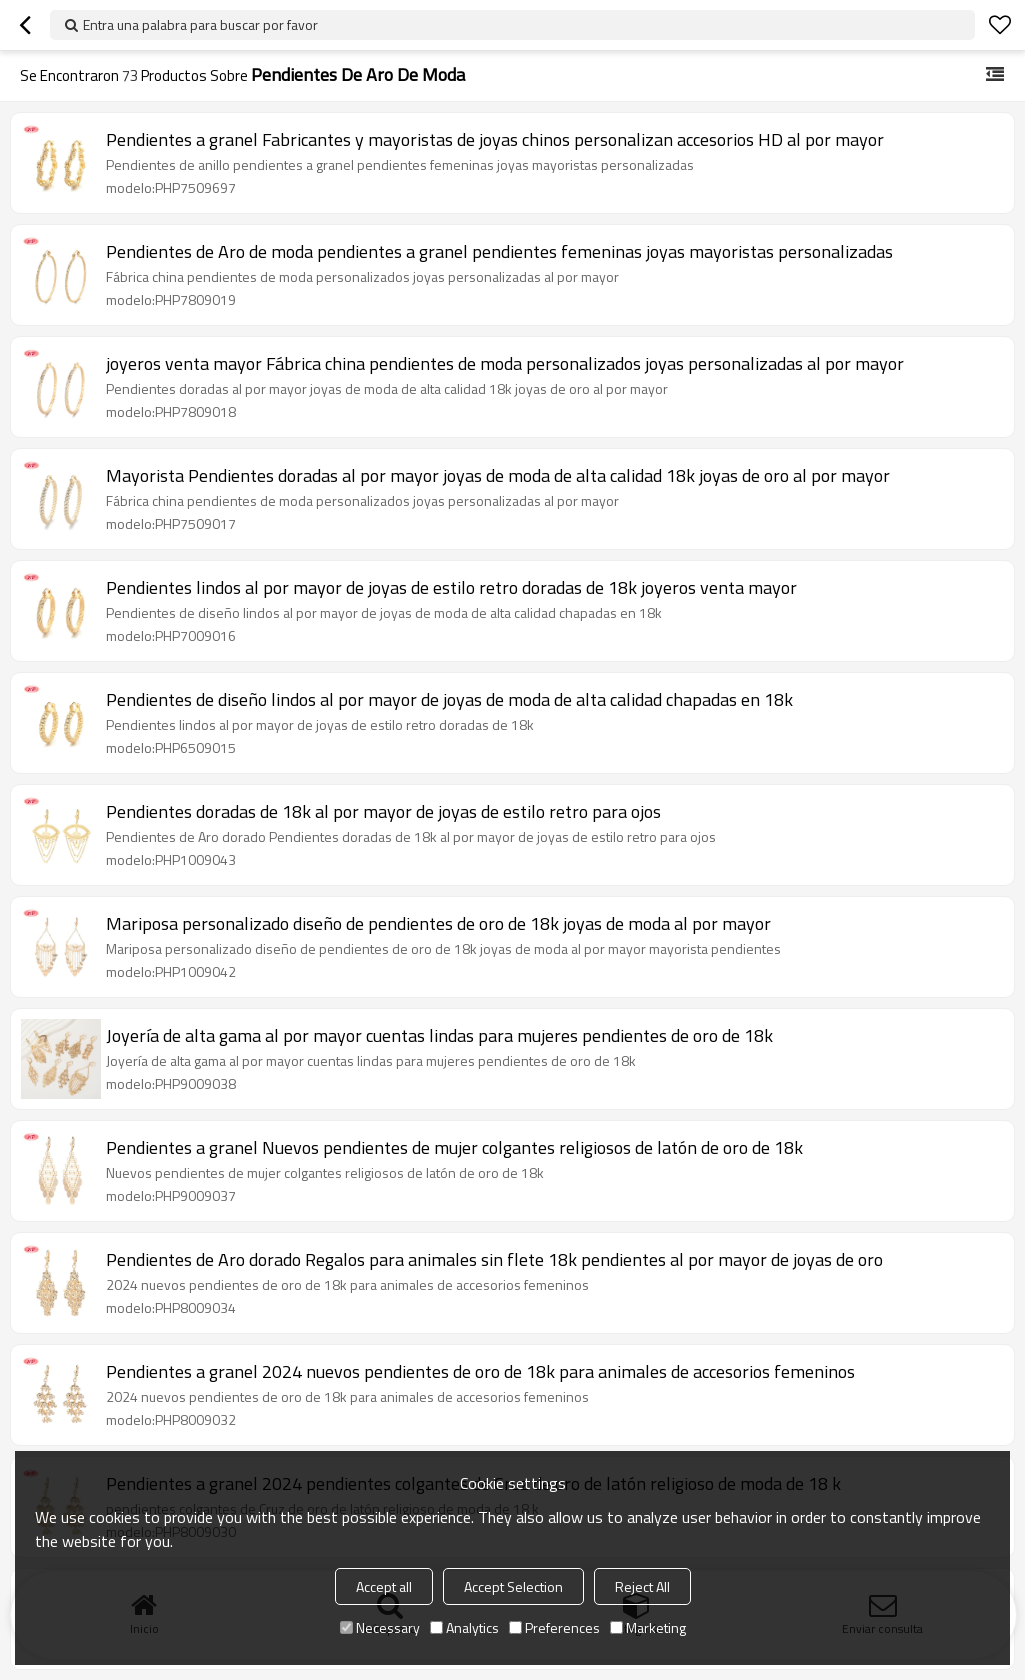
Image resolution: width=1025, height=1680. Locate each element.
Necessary (380, 1627)
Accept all (384, 1586)
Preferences (554, 1627)
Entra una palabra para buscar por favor (200, 24)
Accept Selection (513, 1586)
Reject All (642, 1586)
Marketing (648, 1627)
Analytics (464, 1627)
